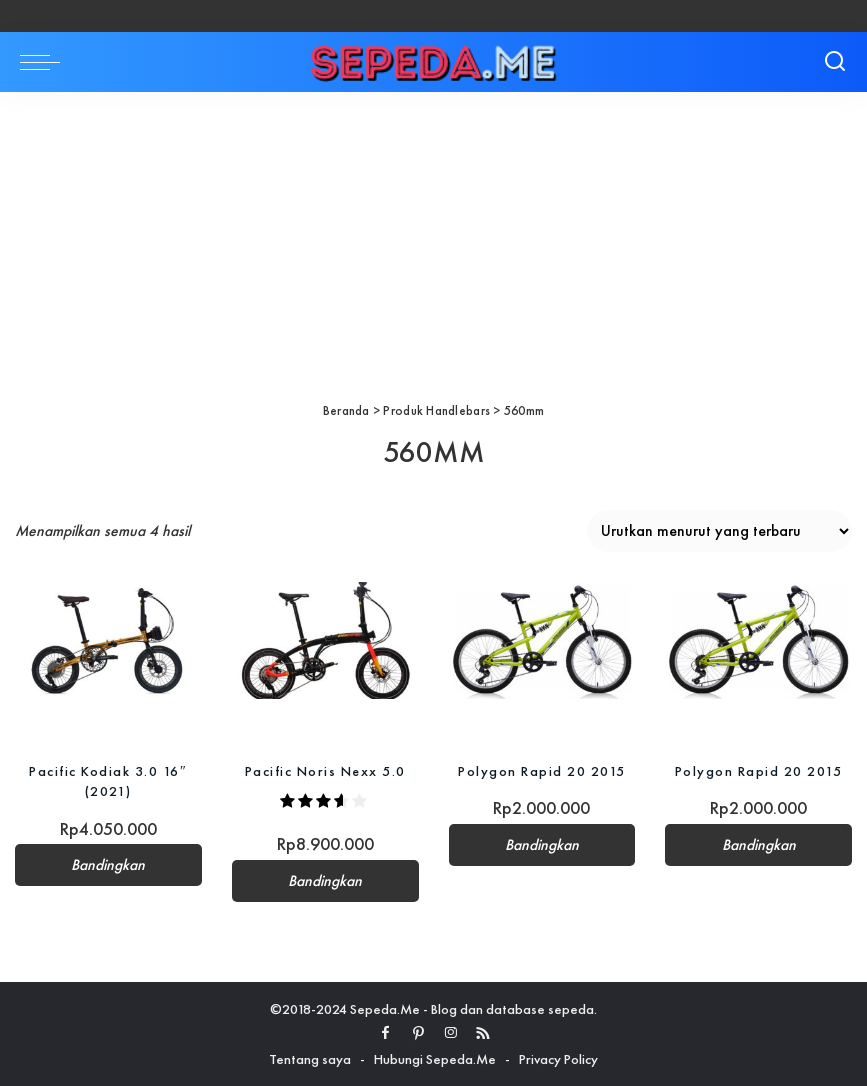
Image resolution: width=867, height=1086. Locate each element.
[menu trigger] (45, 62)
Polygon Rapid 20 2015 (542, 771)
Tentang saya (310, 1059)
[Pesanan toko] (719, 531)
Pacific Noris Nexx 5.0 (325, 771)
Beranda (346, 410)
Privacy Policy (558, 1059)
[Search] (835, 62)
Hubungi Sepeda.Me (435, 1059)
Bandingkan (108, 865)
